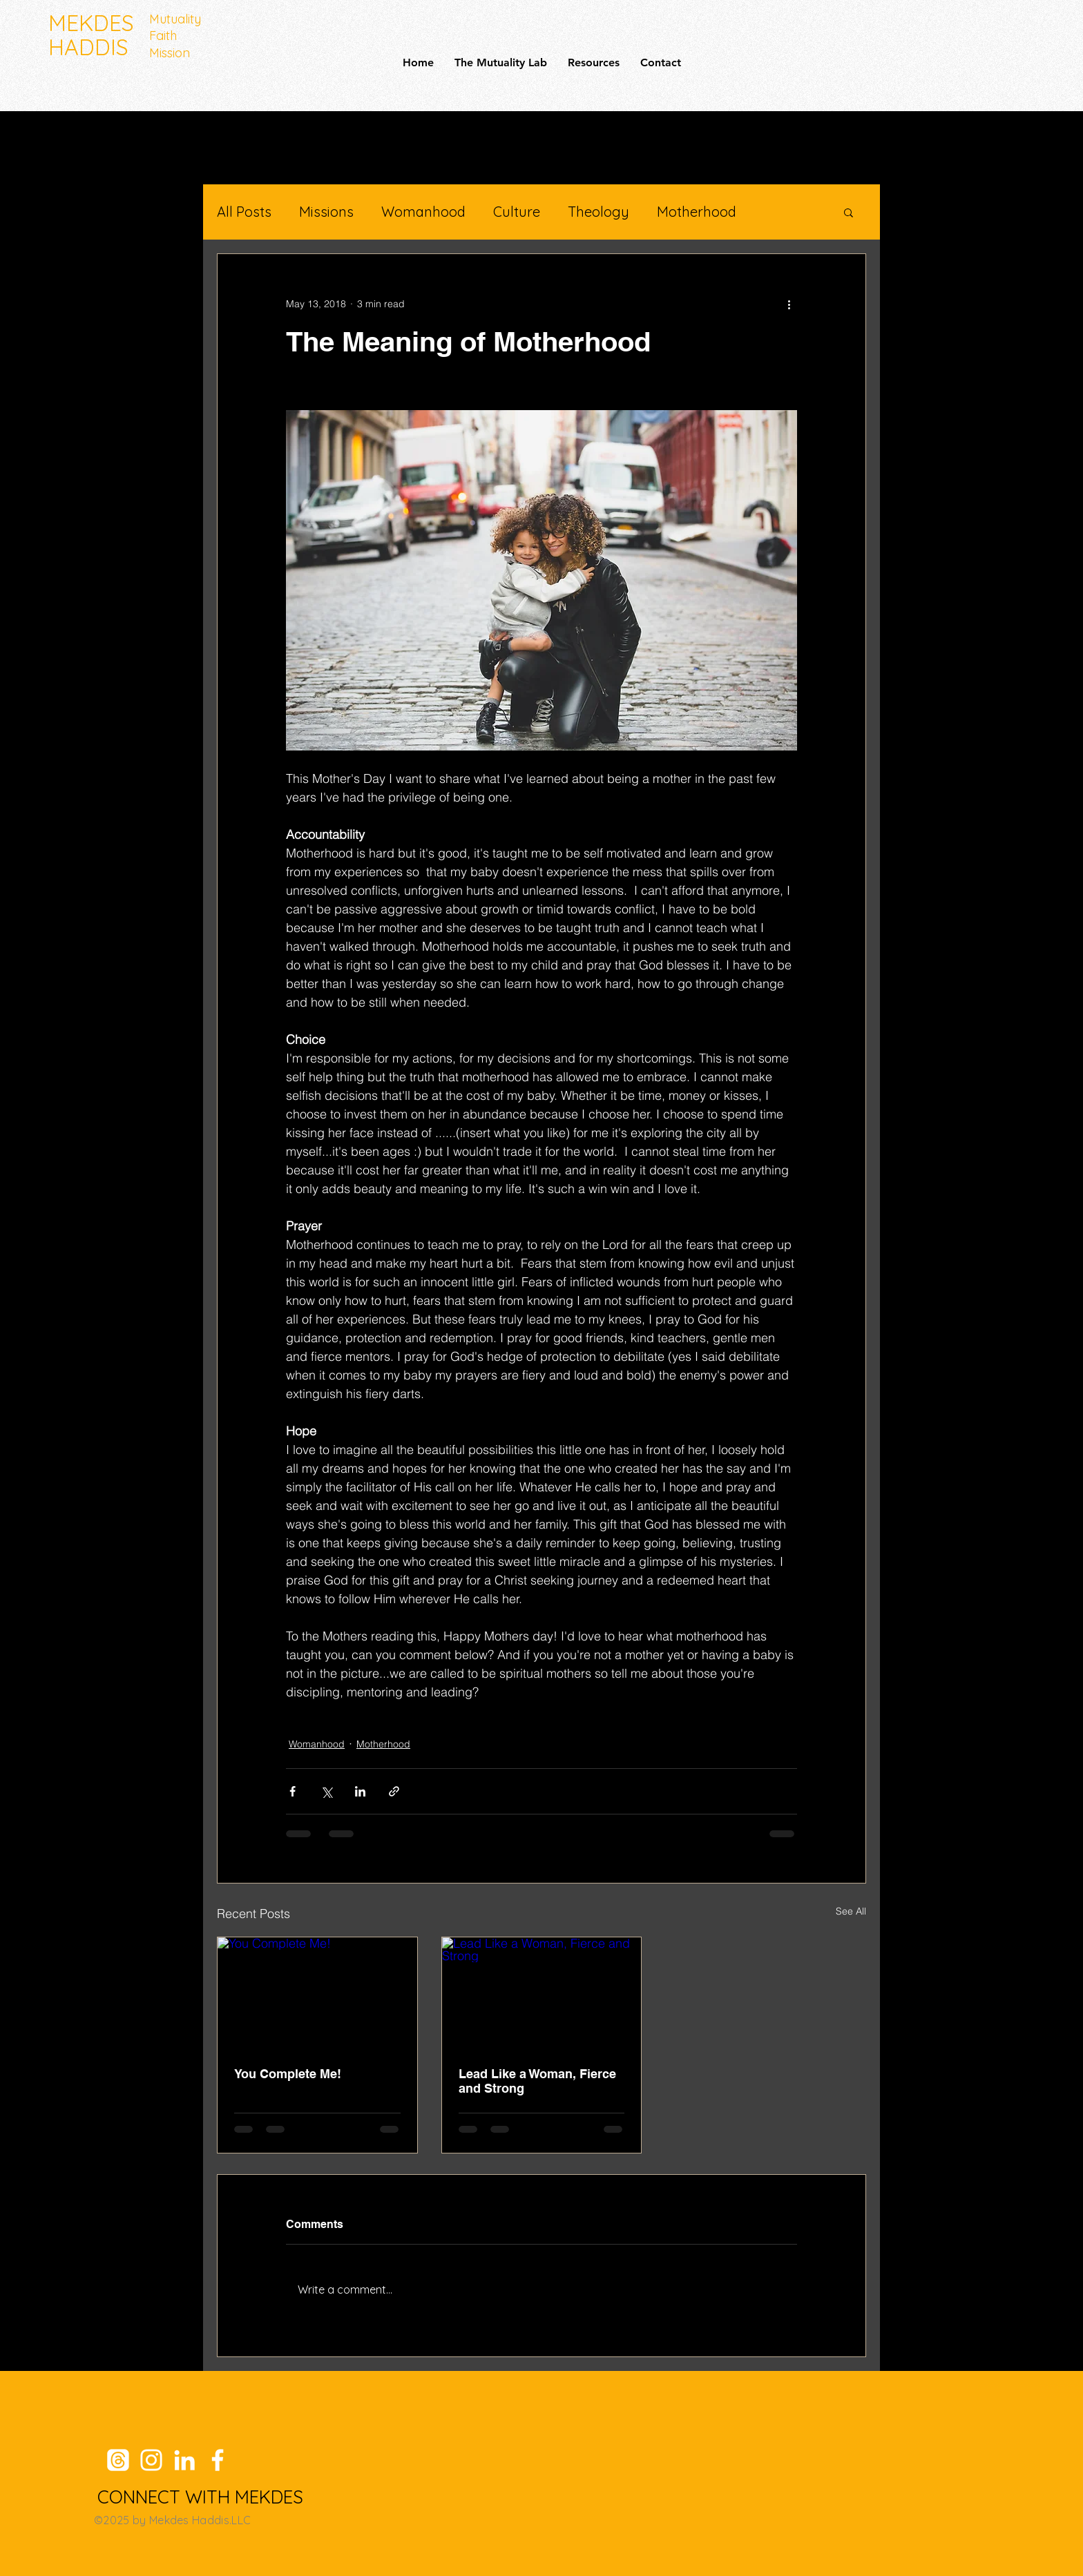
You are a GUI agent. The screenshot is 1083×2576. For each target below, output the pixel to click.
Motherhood (696, 211)
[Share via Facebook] (292, 1791)
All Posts (244, 211)
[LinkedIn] (184, 2460)
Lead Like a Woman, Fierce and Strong (537, 2080)
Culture (516, 211)
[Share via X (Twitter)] (326, 1791)
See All (851, 1911)
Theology (598, 211)
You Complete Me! (287, 2073)
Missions (326, 211)
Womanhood (423, 211)
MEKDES (91, 23)
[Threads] (118, 2460)
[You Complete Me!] (317, 1993)
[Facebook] (217, 2460)
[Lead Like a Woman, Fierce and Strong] (542, 1993)
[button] (848, 211)
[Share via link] (394, 1791)
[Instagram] (151, 2460)
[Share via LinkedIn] (360, 1791)
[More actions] (788, 304)
